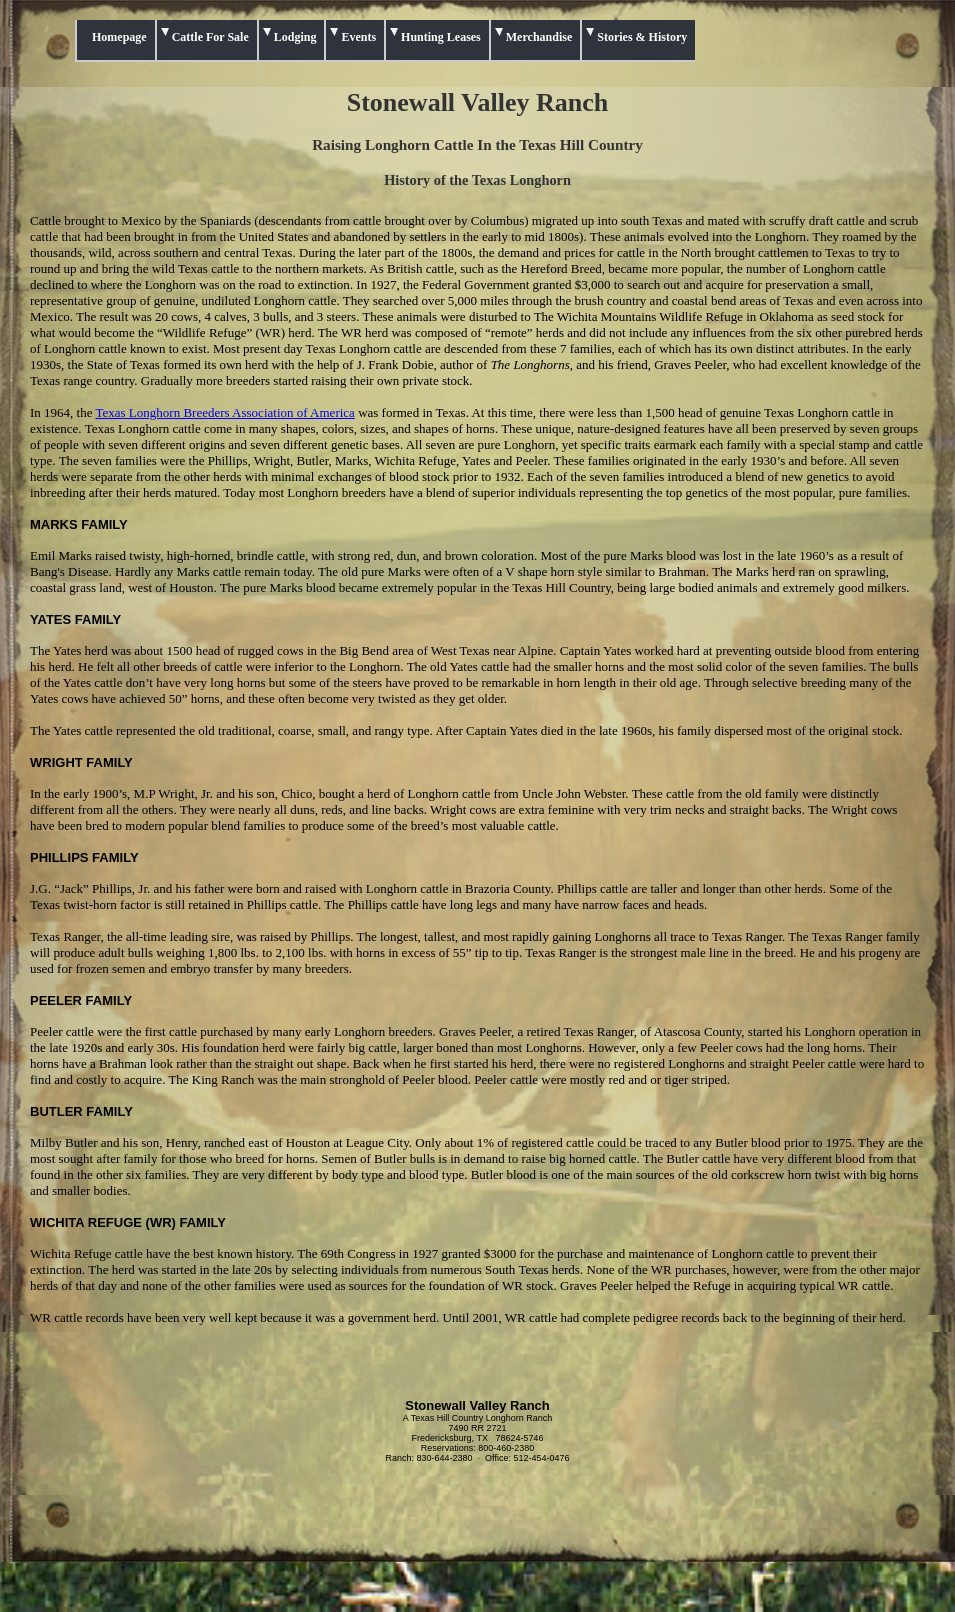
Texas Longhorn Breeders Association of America (224, 412)
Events (358, 37)
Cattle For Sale (210, 37)
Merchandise (539, 37)
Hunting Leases (441, 37)
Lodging (295, 37)
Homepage (119, 37)
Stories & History (642, 37)
